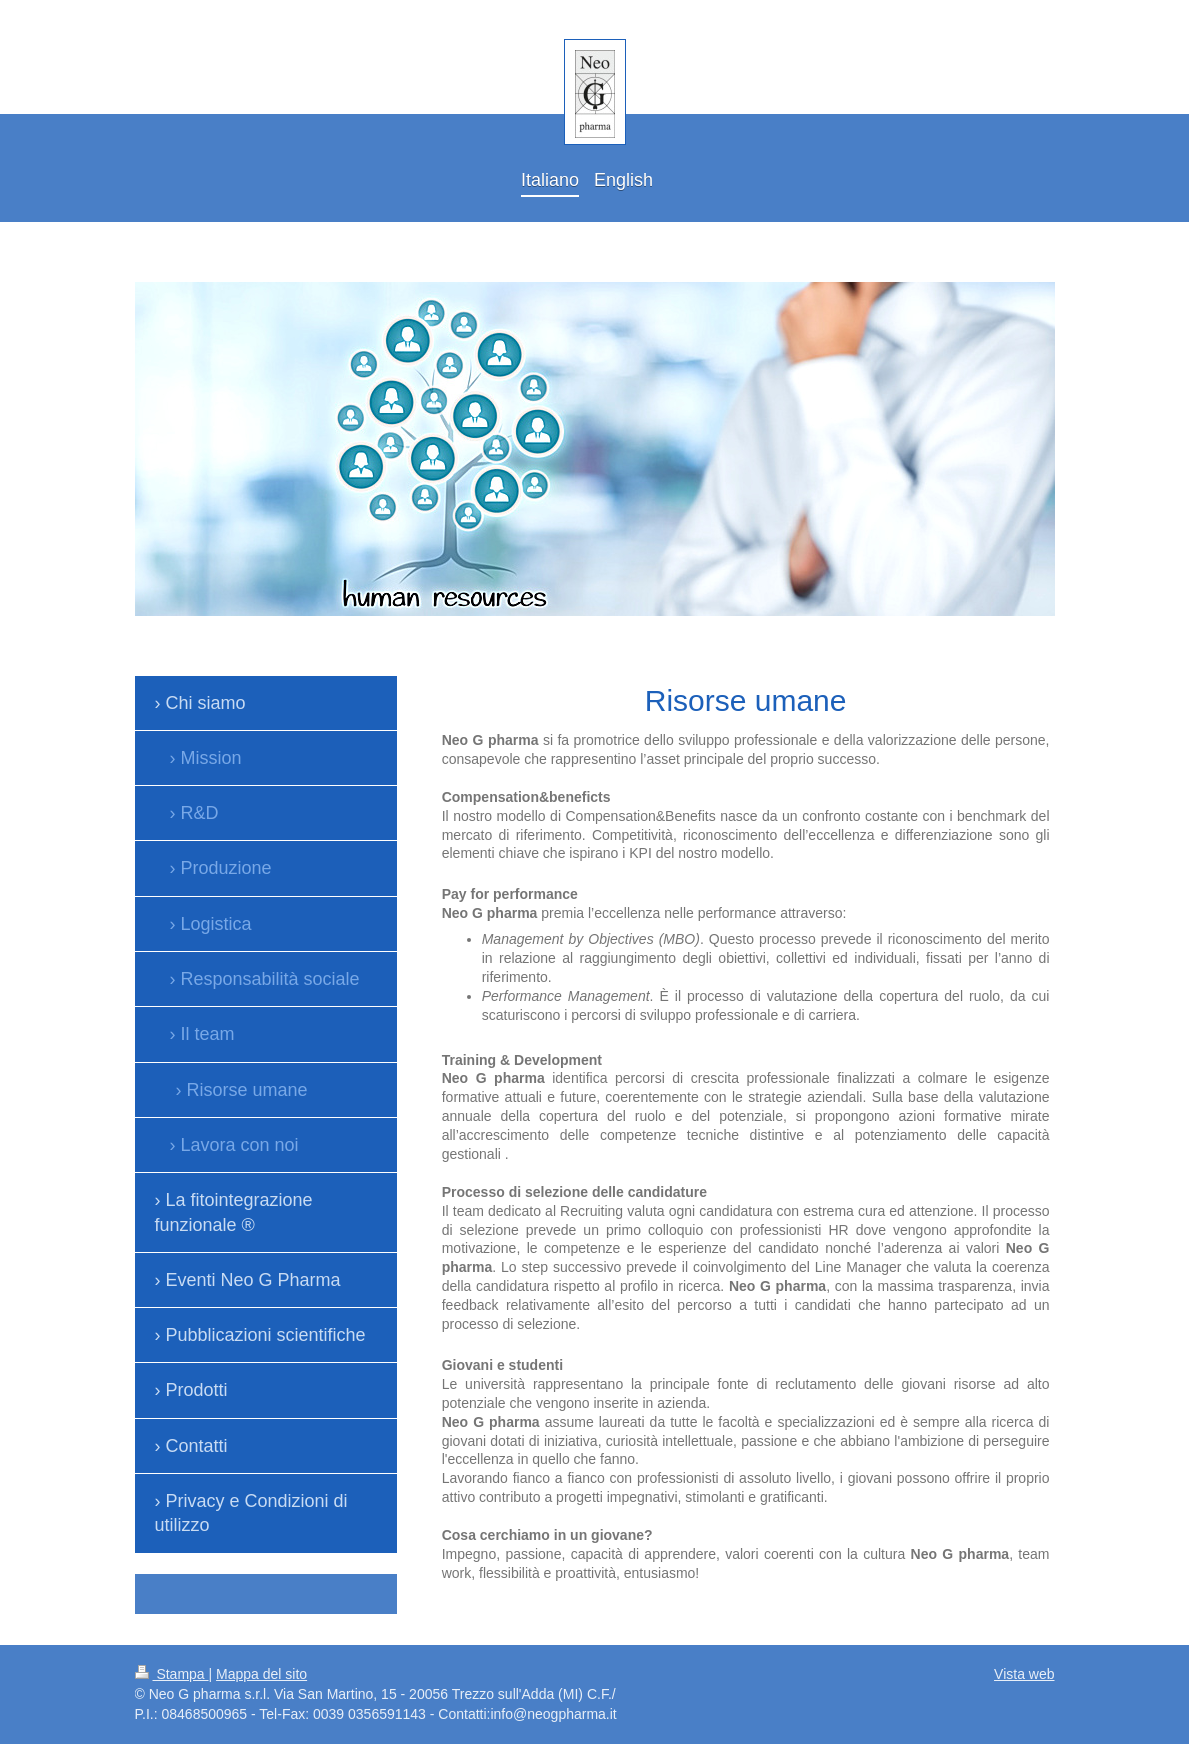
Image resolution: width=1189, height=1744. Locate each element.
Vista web (1024, 1674)
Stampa (172, 1674)
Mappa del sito (261, 1674)
